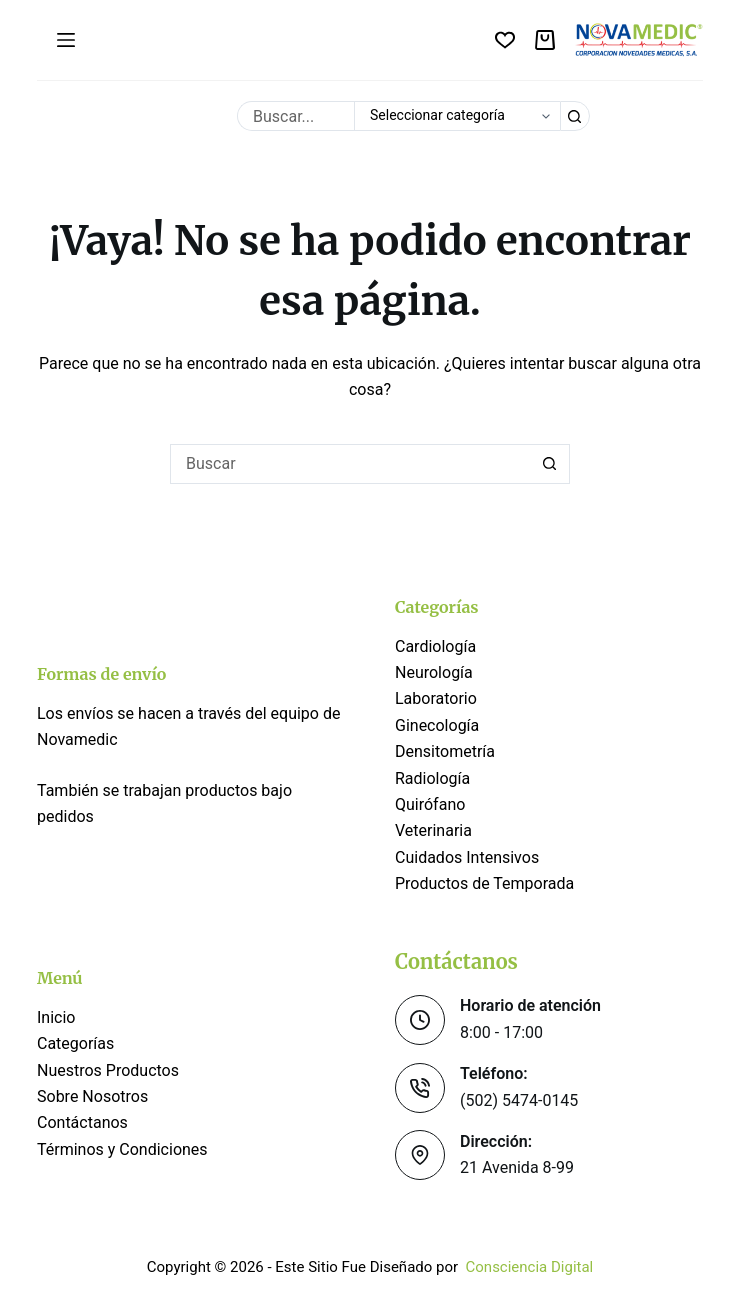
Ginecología (437, 725)
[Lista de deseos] (505, 40)
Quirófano (430, 804)
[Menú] (66, 40)
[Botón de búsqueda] (575, 116)
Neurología (434, 672)
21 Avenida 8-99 (517, 1167)
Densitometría (445, 751)
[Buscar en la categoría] (457, 116)
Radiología (432, 778)
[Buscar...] (295, 116)
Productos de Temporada (484, 883)
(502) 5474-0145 (519, 1100)
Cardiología (435, 646)
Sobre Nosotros (92, 1096)
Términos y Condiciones (124, 1149)
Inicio (56, 1017)
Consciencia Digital (530, 1267)
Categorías (75, 1043)
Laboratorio (436, 698)
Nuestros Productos (108, 1070)
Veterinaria (433, 830)
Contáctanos (82, 1122)
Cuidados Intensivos (467, 857)
